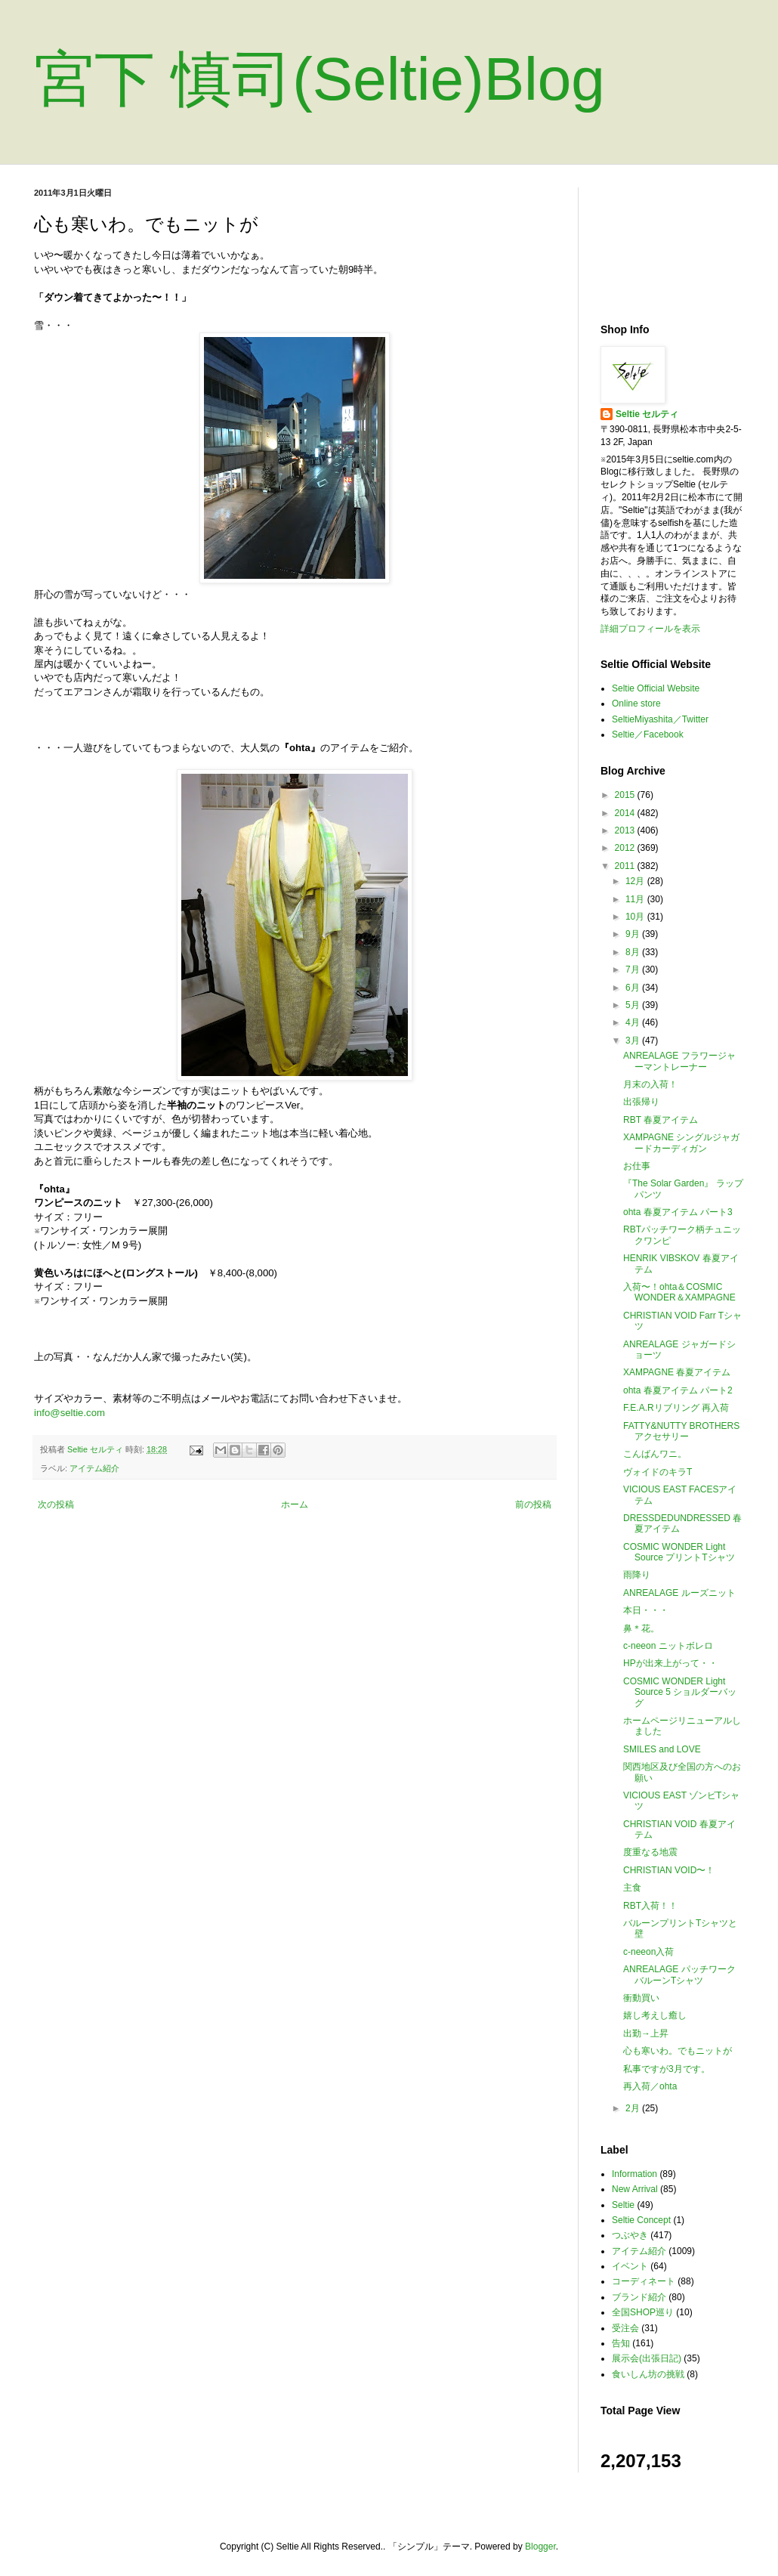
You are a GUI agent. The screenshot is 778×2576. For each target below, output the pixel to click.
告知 (621, 2343)
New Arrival (635, 2189)
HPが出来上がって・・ (670, 1663)
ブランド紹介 (639, 2297)
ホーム (294, 1504)
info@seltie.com (69, 1412)
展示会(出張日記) (646, 2358)
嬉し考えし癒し (655, 2015)
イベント (630, 2266)
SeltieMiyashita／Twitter (660, 719)
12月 (636, 881)
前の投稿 (533, 1504)
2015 (626, 795)
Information (634, 2174)
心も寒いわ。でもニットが (677, 2051)
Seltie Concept (641, 2220)
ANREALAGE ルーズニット (679, 1593)
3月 (633, 1040)
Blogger (540, 2546)
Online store (636, 703)
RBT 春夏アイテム (660, 1120)
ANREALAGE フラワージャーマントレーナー (679, 1061)
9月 (633, 934)
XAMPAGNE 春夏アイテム (676, 1372)
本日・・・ (645, 1610)
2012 (626, 848)
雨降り (636, 1574)
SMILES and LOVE (662, 1749)
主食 (632, 1887)
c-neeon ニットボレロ (668, 1646)
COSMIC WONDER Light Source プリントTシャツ (679, 1552)
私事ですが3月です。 (666, 2069)
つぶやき (630, 2235)
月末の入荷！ (650, 1084)
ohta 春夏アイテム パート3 (678, 1212)
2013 (626, 830)
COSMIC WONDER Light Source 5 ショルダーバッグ (679, 1692)
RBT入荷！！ (650, 1905)
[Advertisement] (672, 244)
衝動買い (641, 1998)
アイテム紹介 (94, 1468)
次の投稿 (56, 1504)
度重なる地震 (650, 1852)
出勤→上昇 (645, 2033)
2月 (633, 2108)
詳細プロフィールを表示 (650, 628)
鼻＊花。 (641, 1628)
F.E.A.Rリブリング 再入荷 (676, 1407)
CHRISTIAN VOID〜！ (669, 1870)
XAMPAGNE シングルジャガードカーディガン (681, 1142)
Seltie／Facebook (648, 734)
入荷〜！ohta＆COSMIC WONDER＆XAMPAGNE (679, 1292)
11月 (636, 899)
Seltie (623, 2205)
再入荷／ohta (650, 2086)
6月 (633, 987)
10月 (636, 916)
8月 (633, 952)
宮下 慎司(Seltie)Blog (319, 79)
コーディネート (643, 2281)
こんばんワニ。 (655, 1454)
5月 (633, 1005)
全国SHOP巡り (643, 2312)
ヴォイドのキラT (657, 1472)
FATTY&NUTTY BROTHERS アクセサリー (681, 1431)
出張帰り (641, 1101)
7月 (633, 969)
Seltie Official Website (655, 688)
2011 (626, 866)
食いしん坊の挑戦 (648, 2374)
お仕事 (636, 1166)
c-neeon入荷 (648, 1952)
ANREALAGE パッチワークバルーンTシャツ (679, 1974)
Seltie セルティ (647, 414)
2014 (626, 813)
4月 (633, 1022)
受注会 (625, 2328)
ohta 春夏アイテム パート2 (678, 1390)
